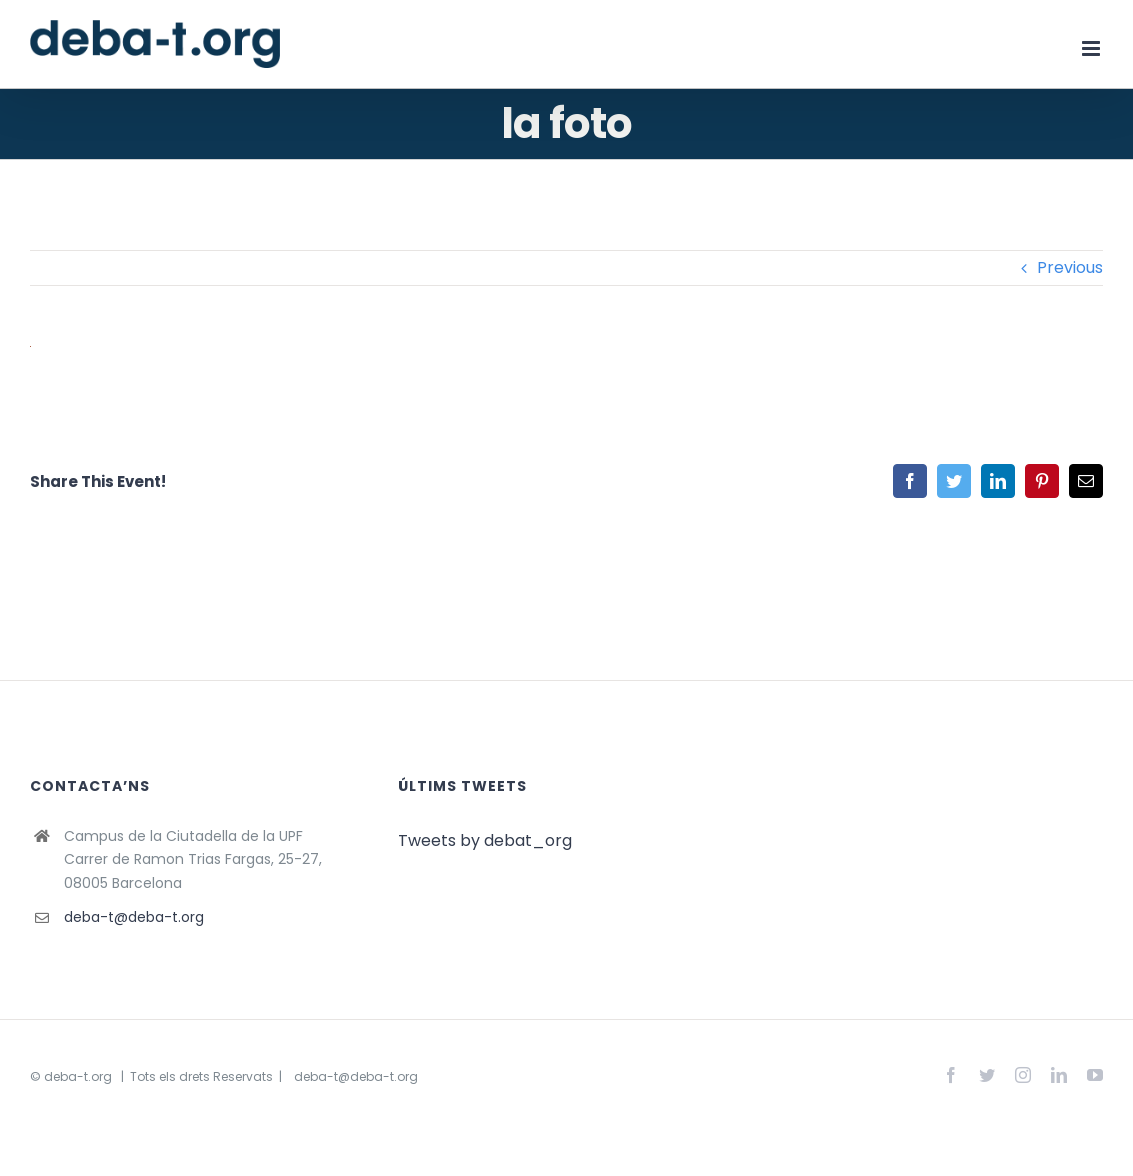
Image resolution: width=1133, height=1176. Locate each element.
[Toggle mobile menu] (1092, 48)
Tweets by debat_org (485, 840)
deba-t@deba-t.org (134, 917)
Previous (1070, 267)
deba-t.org (78, 1076)
